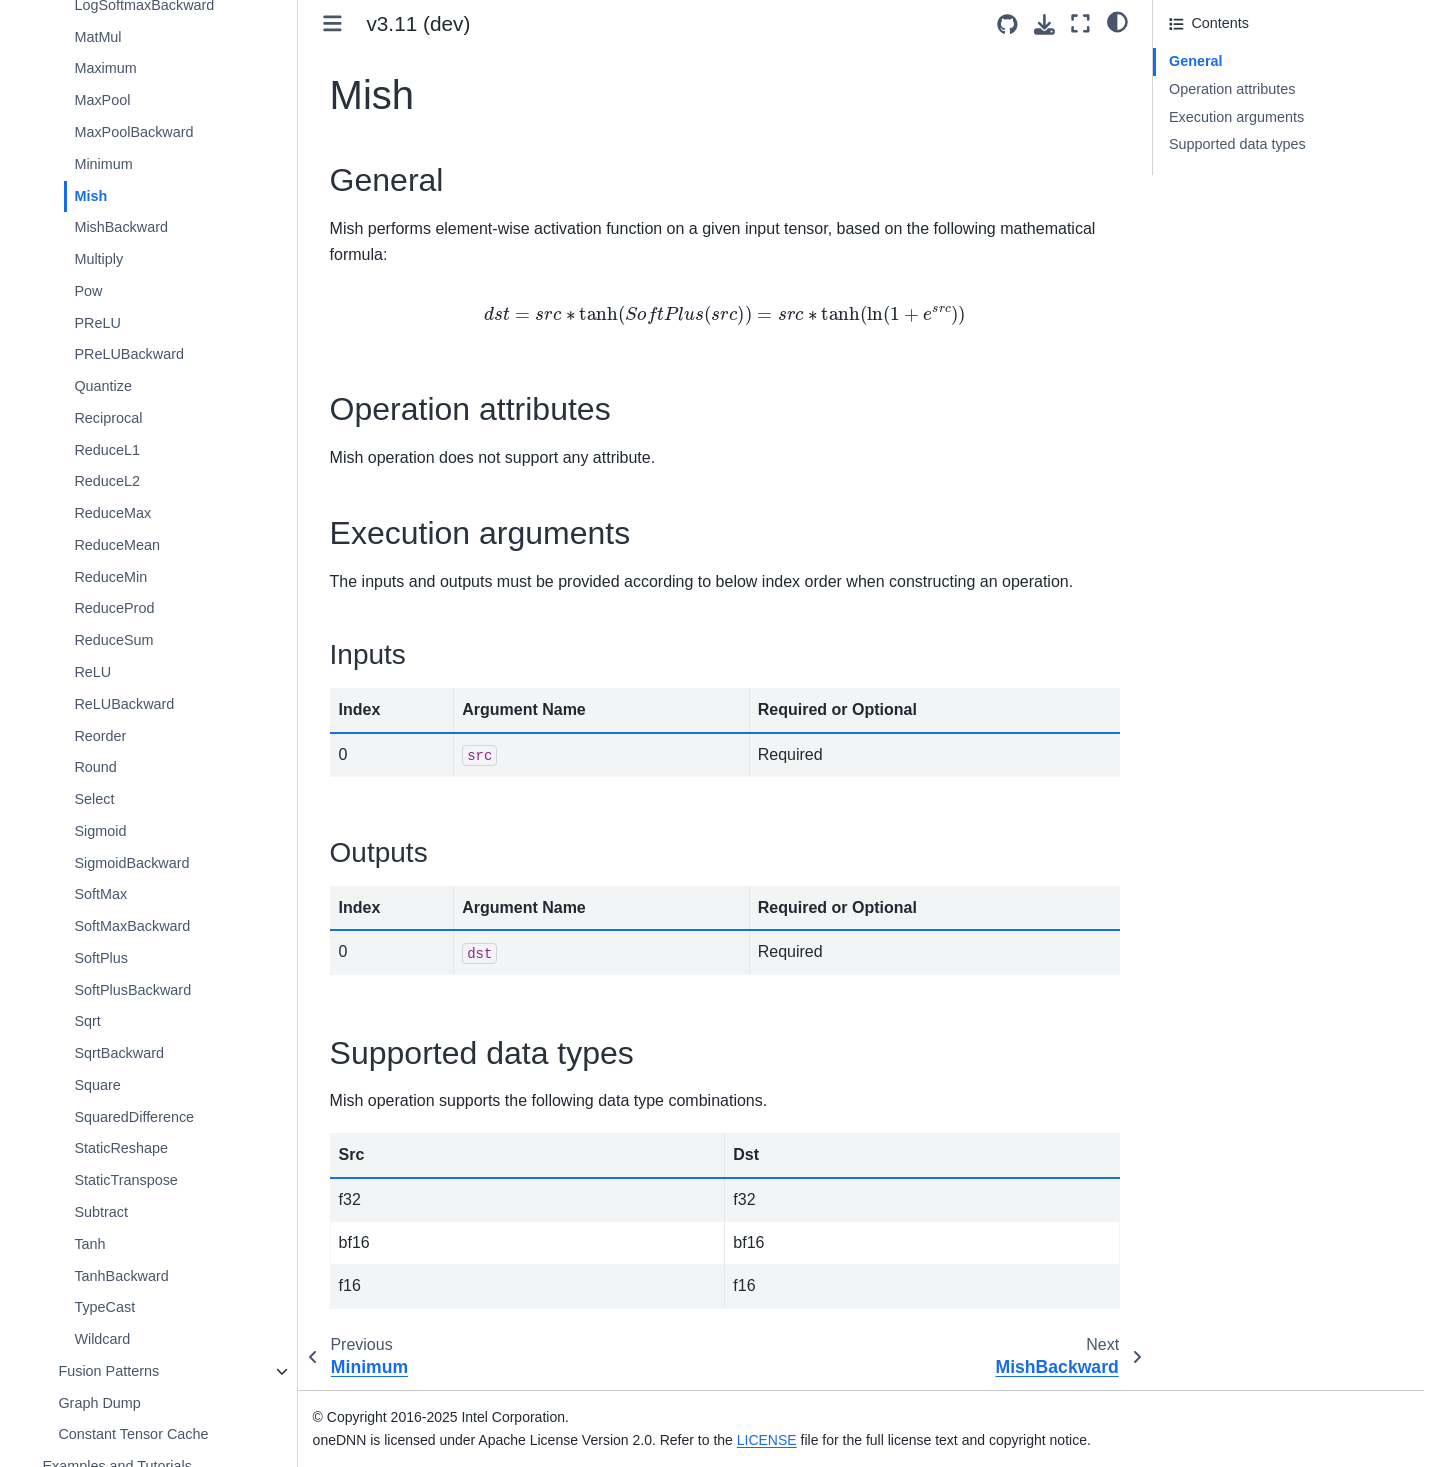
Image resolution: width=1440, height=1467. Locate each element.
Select (94, 799)
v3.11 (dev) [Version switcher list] (418, 23)
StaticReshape (121, 1148)
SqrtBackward (119, 1053)
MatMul (97, 37)
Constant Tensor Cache (133, 1434)
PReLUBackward (129, 354)
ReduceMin (110, 577)
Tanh (89, 1244)
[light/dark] (1117, 21)
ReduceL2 (107, 481)
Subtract (101, 1212)
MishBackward (121, 227)
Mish (90, 196)
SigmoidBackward (131, 863)
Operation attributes (1232, 89)
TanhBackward (121, 1276)
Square (97, 1085)
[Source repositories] (1007, 24)
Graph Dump (99, 1403)
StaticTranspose (125, 1180)
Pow (88, 291)
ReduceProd (114, 608)
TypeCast (104, 1307)
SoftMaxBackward (132, 926)
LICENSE (767, 1440)
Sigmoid (100, 831)
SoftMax (100, 894)
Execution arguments (1236, 117)
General (1196, 61)
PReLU (97, 323)
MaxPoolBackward (133, 132)
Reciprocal (108, 418)
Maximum (105, 68)
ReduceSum (113, 640)
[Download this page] (1044, 24)
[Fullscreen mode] (1080, 23)
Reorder (100, 736)
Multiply (98, 259)
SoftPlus (101, 958)
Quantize (103, 386)
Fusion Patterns (108, 1371)
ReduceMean (117, 545)
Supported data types (1237, 144)
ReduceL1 (107, 450)
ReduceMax (112, 513)
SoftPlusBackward (132, 990)
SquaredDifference (134, 1117)
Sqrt (87, 1021)
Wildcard (102, 1339)
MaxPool (102, 100)
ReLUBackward (124, 704)
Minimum (103, 164)
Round (95, 767)
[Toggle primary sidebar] (332, 23)
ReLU (92, 672)
